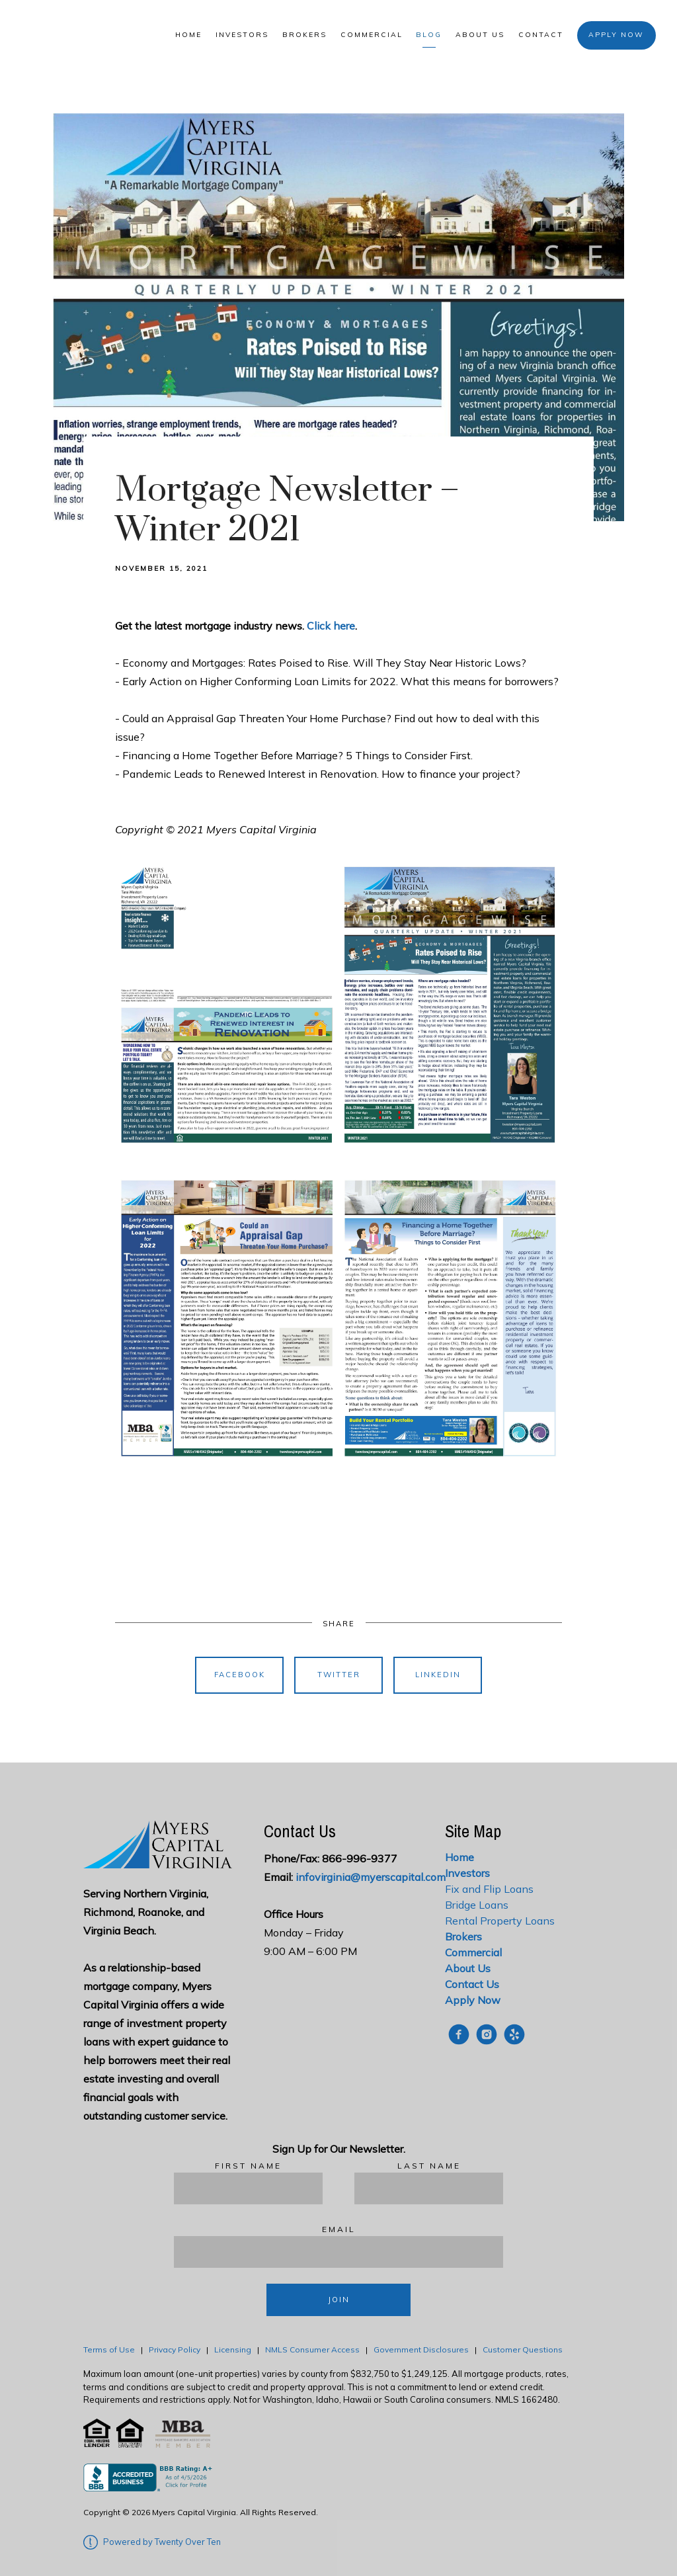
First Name (248, 2166)
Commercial (371, 34)
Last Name (429, 2166)
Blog (429, 34)
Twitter (338, 1674)
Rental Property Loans (500, 1920)
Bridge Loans (476, 1904)
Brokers (304, 34)
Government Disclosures (421, 2349)
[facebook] (458, 2034)
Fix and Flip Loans (489, 1888)
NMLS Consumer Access (312, 2349)
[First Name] (248, 2188)
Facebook (239, 1674)
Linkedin (438, 1674)
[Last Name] (428, 2188)
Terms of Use (109, 2349)
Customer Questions (524, 2349)
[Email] (338, 2252)
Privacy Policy (174, 2349)
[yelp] (514, 2034)
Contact (540, 34)
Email (339, 2229)
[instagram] (486, 2034)
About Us (480, 34)
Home (188, 34)
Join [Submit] (339, 2299)
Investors (242, 34)
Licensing (232, 2349)
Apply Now (616, 34)
